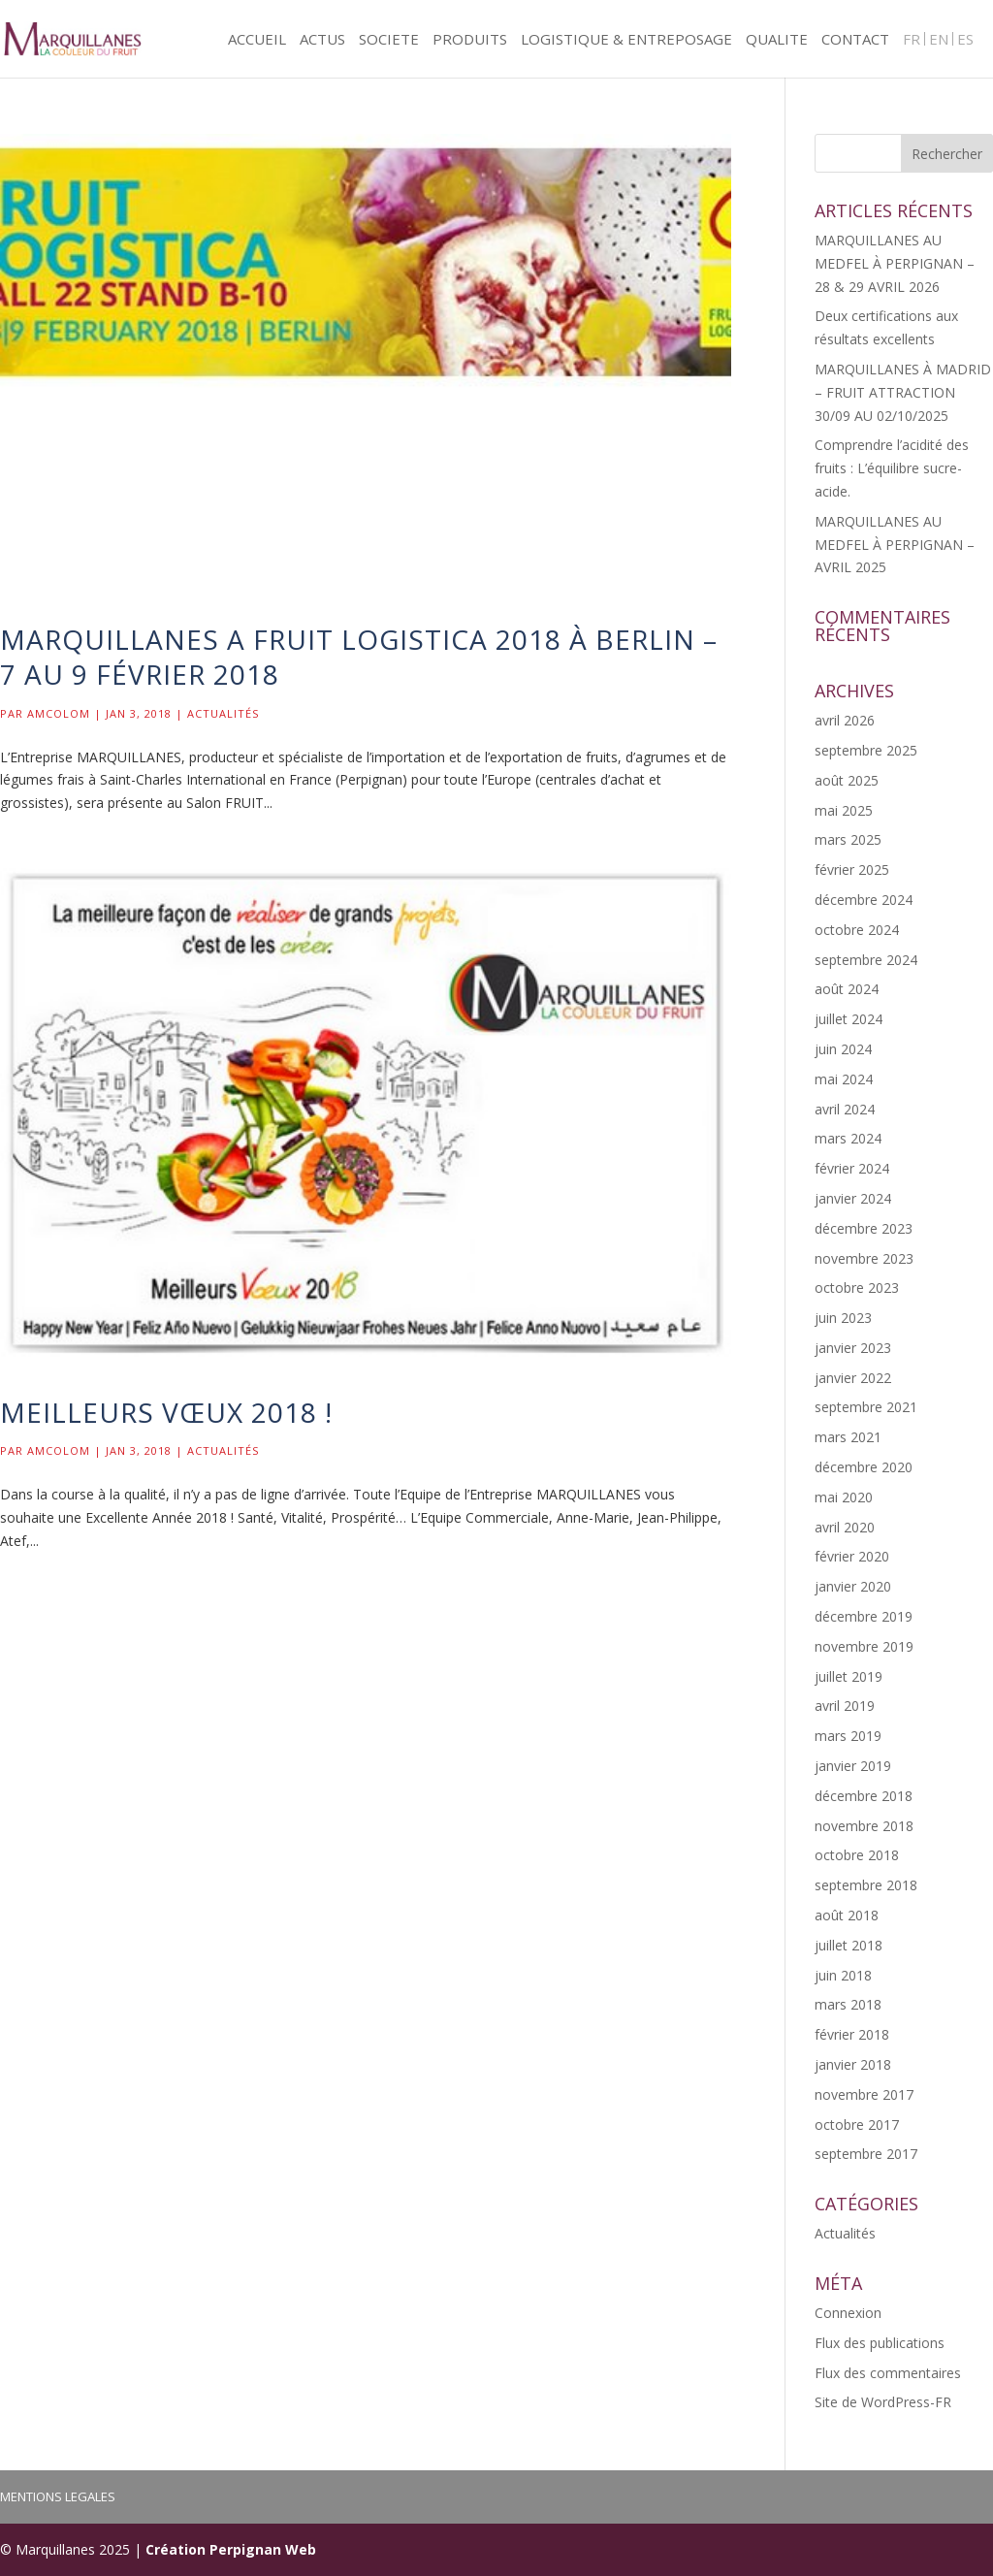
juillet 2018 (848, 1945)
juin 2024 (843, 1049)
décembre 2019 (864, 1616)
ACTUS (322, 40)
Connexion (848, 2312)
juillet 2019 (848, 1676)
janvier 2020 (853, 1586)
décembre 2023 (864, 1228)
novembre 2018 (864, 1826)
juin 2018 (843, 1975)
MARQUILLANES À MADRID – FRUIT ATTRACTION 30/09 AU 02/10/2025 (903, 392)
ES (965, 40)
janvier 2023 (853, 1347)
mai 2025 (844, 810)
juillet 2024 (848, 1019)
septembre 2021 (866, 1407)
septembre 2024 (866, 959)
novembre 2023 (864, 1258)
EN (938, 40)
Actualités (223, 713)
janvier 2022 (853, 1377)
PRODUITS (469, 40)
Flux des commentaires (888, 2373)
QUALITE (777, 40)
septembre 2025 (866, 750)
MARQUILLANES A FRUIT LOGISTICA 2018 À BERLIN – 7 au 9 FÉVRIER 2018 (359, 656)
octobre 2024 (857, 929)
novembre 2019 (864, 1646)
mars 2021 (848, 1437)
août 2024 (847, 989)
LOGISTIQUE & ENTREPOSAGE (626, 40)
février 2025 (852, 869)
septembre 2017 (866, 2153)
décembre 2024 (864, 899)
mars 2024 (848, 1138)
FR (911, 40)
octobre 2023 (857, 1287)
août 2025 (847, 780)
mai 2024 (844, 1079)
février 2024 (852, 1168)
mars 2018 (848, 2004)
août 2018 (847, 1915)
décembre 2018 (864, 1796)
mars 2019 (848, 1735)
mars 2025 (848, 839)
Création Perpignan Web (230, 2549)
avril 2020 (845, 1527)
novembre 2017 (864, 2094)
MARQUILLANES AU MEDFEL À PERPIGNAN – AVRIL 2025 (895, 544)
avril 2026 (845, 720)
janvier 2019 (853, 1765)
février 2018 (852, 2034)
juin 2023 (843, 1317)
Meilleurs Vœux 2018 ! (166, 1412)
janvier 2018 (853, 2064)
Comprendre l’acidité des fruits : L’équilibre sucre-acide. (892, 467)
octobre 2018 (857, 1855)
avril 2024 (845, 1109)
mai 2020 (844, 1497)
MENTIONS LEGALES (57, 2496)
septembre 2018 (866, 1885)
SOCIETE (389, 40)
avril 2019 (845, 1705)
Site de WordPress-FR (883, 2402)
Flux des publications (880, 2343)
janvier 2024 (853, 1198)
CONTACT (855, 40)
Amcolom (58, 713)
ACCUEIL (257, 40)
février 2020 (852, 1556)
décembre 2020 (864, 1467)
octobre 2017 (857, 2124)
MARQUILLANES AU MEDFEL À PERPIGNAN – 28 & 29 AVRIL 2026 (895, 263)
